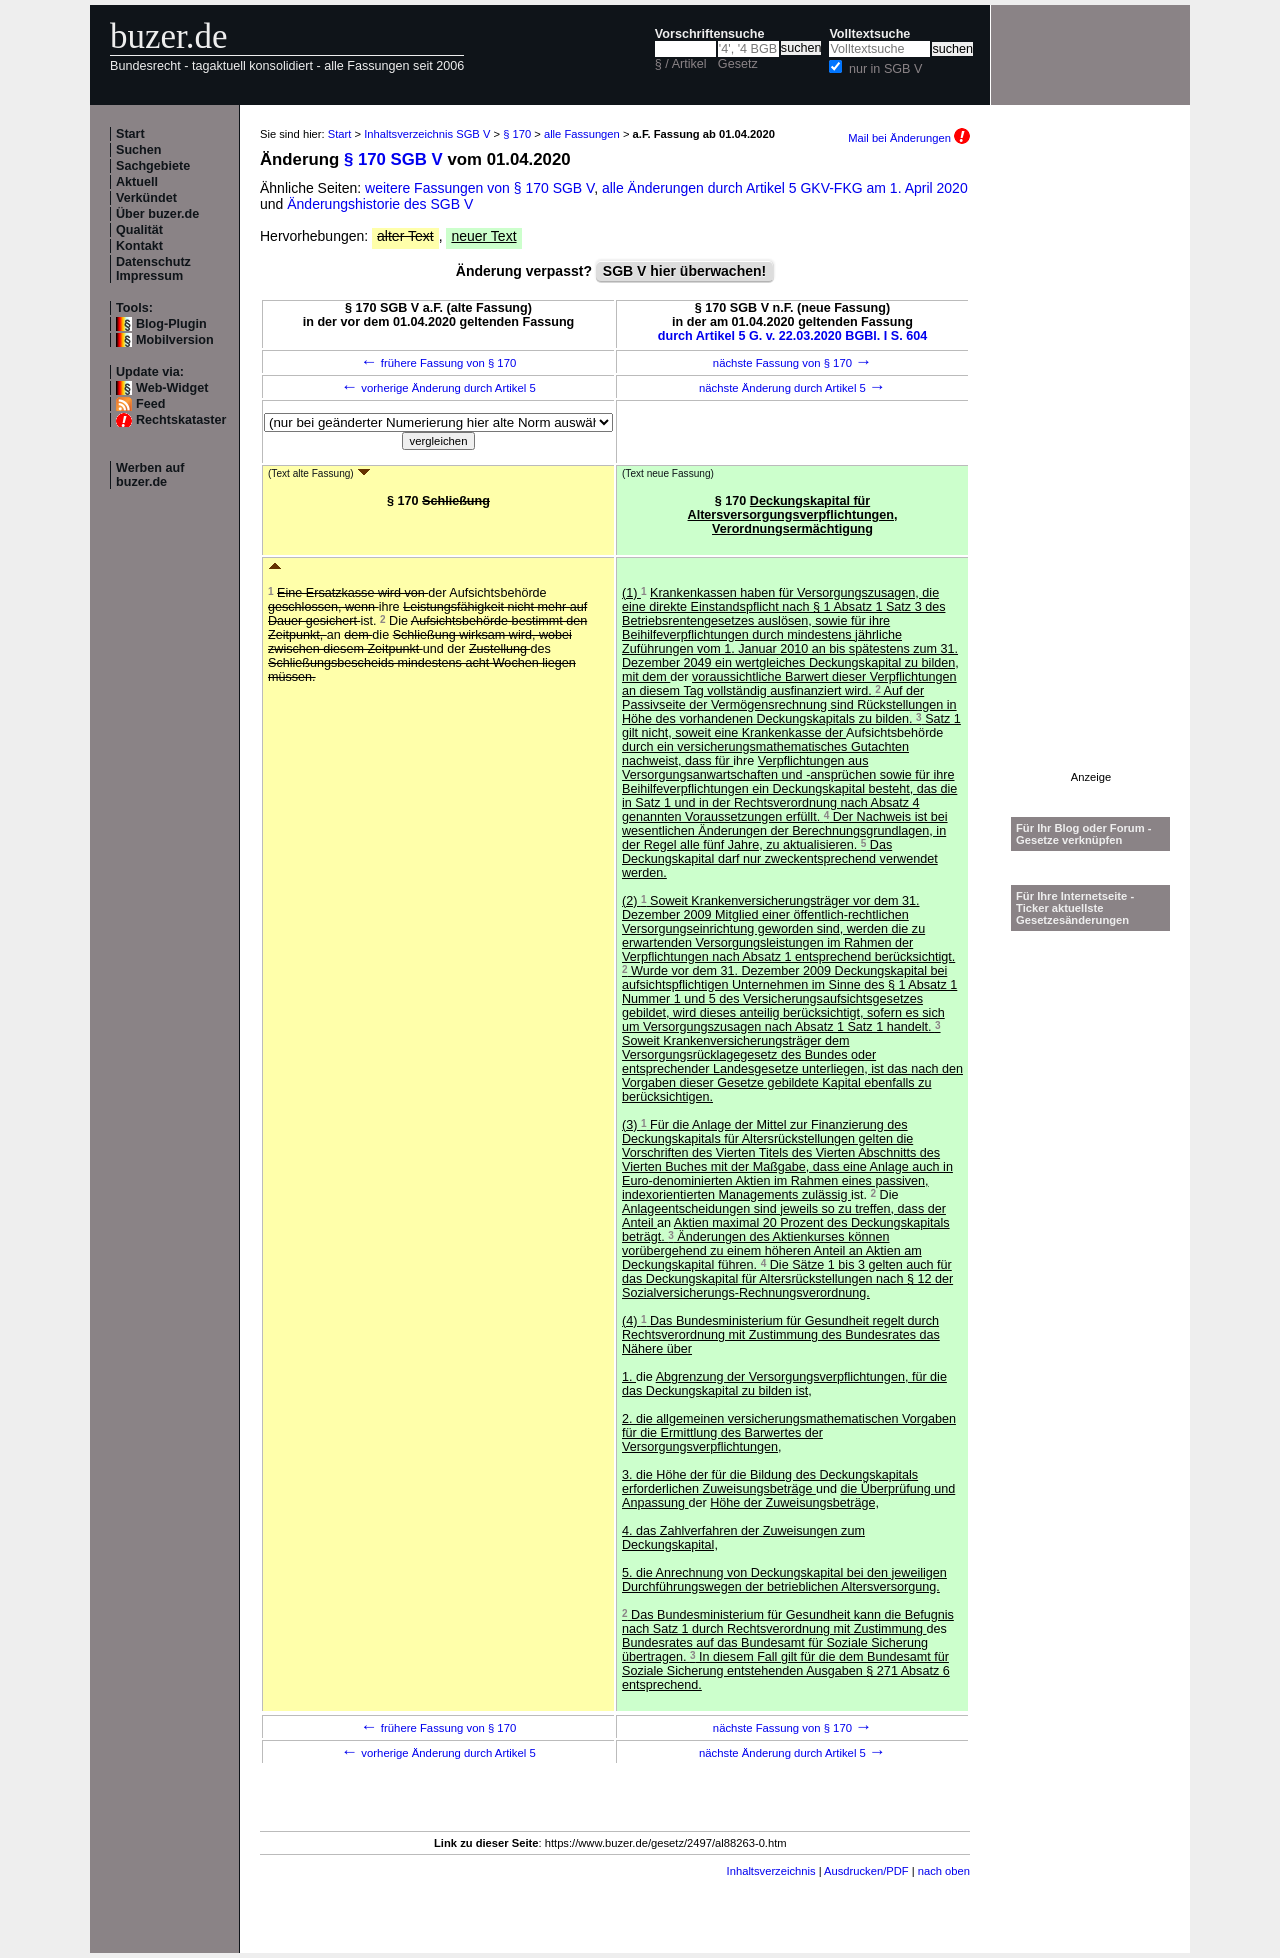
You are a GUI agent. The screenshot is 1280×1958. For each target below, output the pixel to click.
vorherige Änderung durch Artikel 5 (438, 388)
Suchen (139, 150)
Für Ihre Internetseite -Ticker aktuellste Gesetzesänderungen (1075, 908)
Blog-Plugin (171, 324)
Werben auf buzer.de (150, 475)
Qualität (139, 230)
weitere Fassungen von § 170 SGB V (479, 188)
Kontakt (139, 246)
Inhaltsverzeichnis (771, 1871)
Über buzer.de (157, 214)
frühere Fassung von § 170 (439, 363)
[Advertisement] (1091, 471)
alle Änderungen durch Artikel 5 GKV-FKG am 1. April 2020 (785, 188)
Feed (150, 404)
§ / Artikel (681, 64)
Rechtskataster (181, 420)
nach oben (944, 1871)
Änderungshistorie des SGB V (380, 204)
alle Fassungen (582, 134)
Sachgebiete (153, 166)
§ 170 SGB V (393, 159)
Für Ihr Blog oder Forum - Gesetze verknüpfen (1084, 834)
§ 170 (517, 134)
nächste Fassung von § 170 (792, 363)
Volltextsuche (869, 34)
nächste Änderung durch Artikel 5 (792, 388)
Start (130, 134)
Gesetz (738, 64)
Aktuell (137, 182)
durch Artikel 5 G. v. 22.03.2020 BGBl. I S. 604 (793, 336)
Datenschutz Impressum (153, 269)
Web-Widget (172, 388)
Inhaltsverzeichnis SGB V (427, 134)
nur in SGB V (886, 69)
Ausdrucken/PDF (866, 1871)
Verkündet (146, 198)
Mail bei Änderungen (909, 138)
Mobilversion (175, 340)
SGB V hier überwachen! (684, 271)
